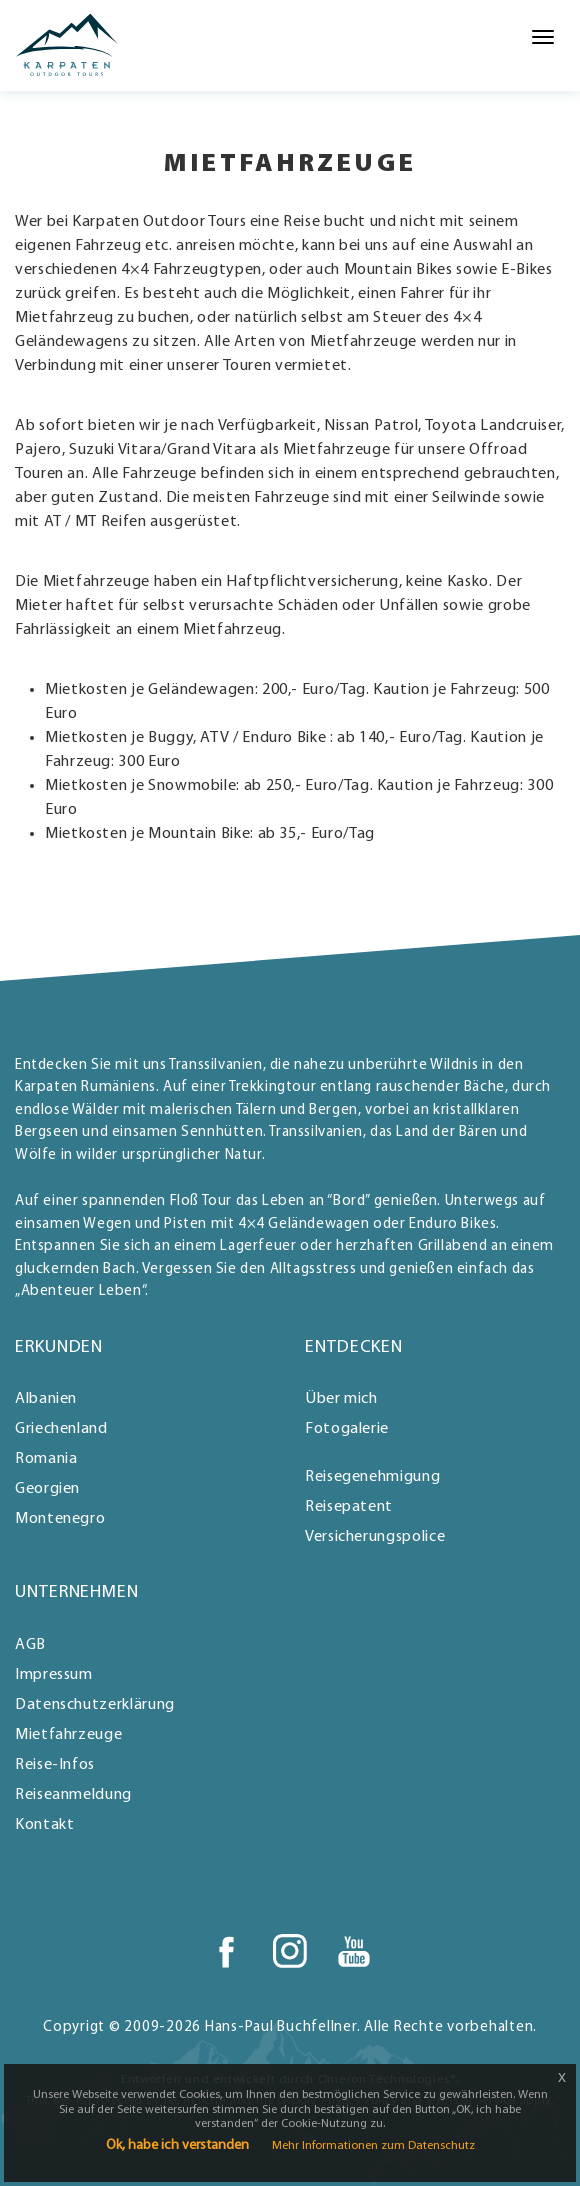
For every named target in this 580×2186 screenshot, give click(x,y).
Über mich (341, 1399)
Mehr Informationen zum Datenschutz (373, 2146)
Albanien (46, 1399)
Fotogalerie (347, 1429)
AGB (30, 1645)
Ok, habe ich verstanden (177, 2145)
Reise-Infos (55, 1765)
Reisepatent (349, 1507)
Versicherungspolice (375, 1537)
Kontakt (44, 1825)
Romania (46, 1459)
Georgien (47, 1489)
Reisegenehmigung (372, 1477)
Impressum (54, 1675)
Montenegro (60, 1519)
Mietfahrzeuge (68, 1735)
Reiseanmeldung (73, 1795)
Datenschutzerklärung (95, 1705)
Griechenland (61, 1429)
